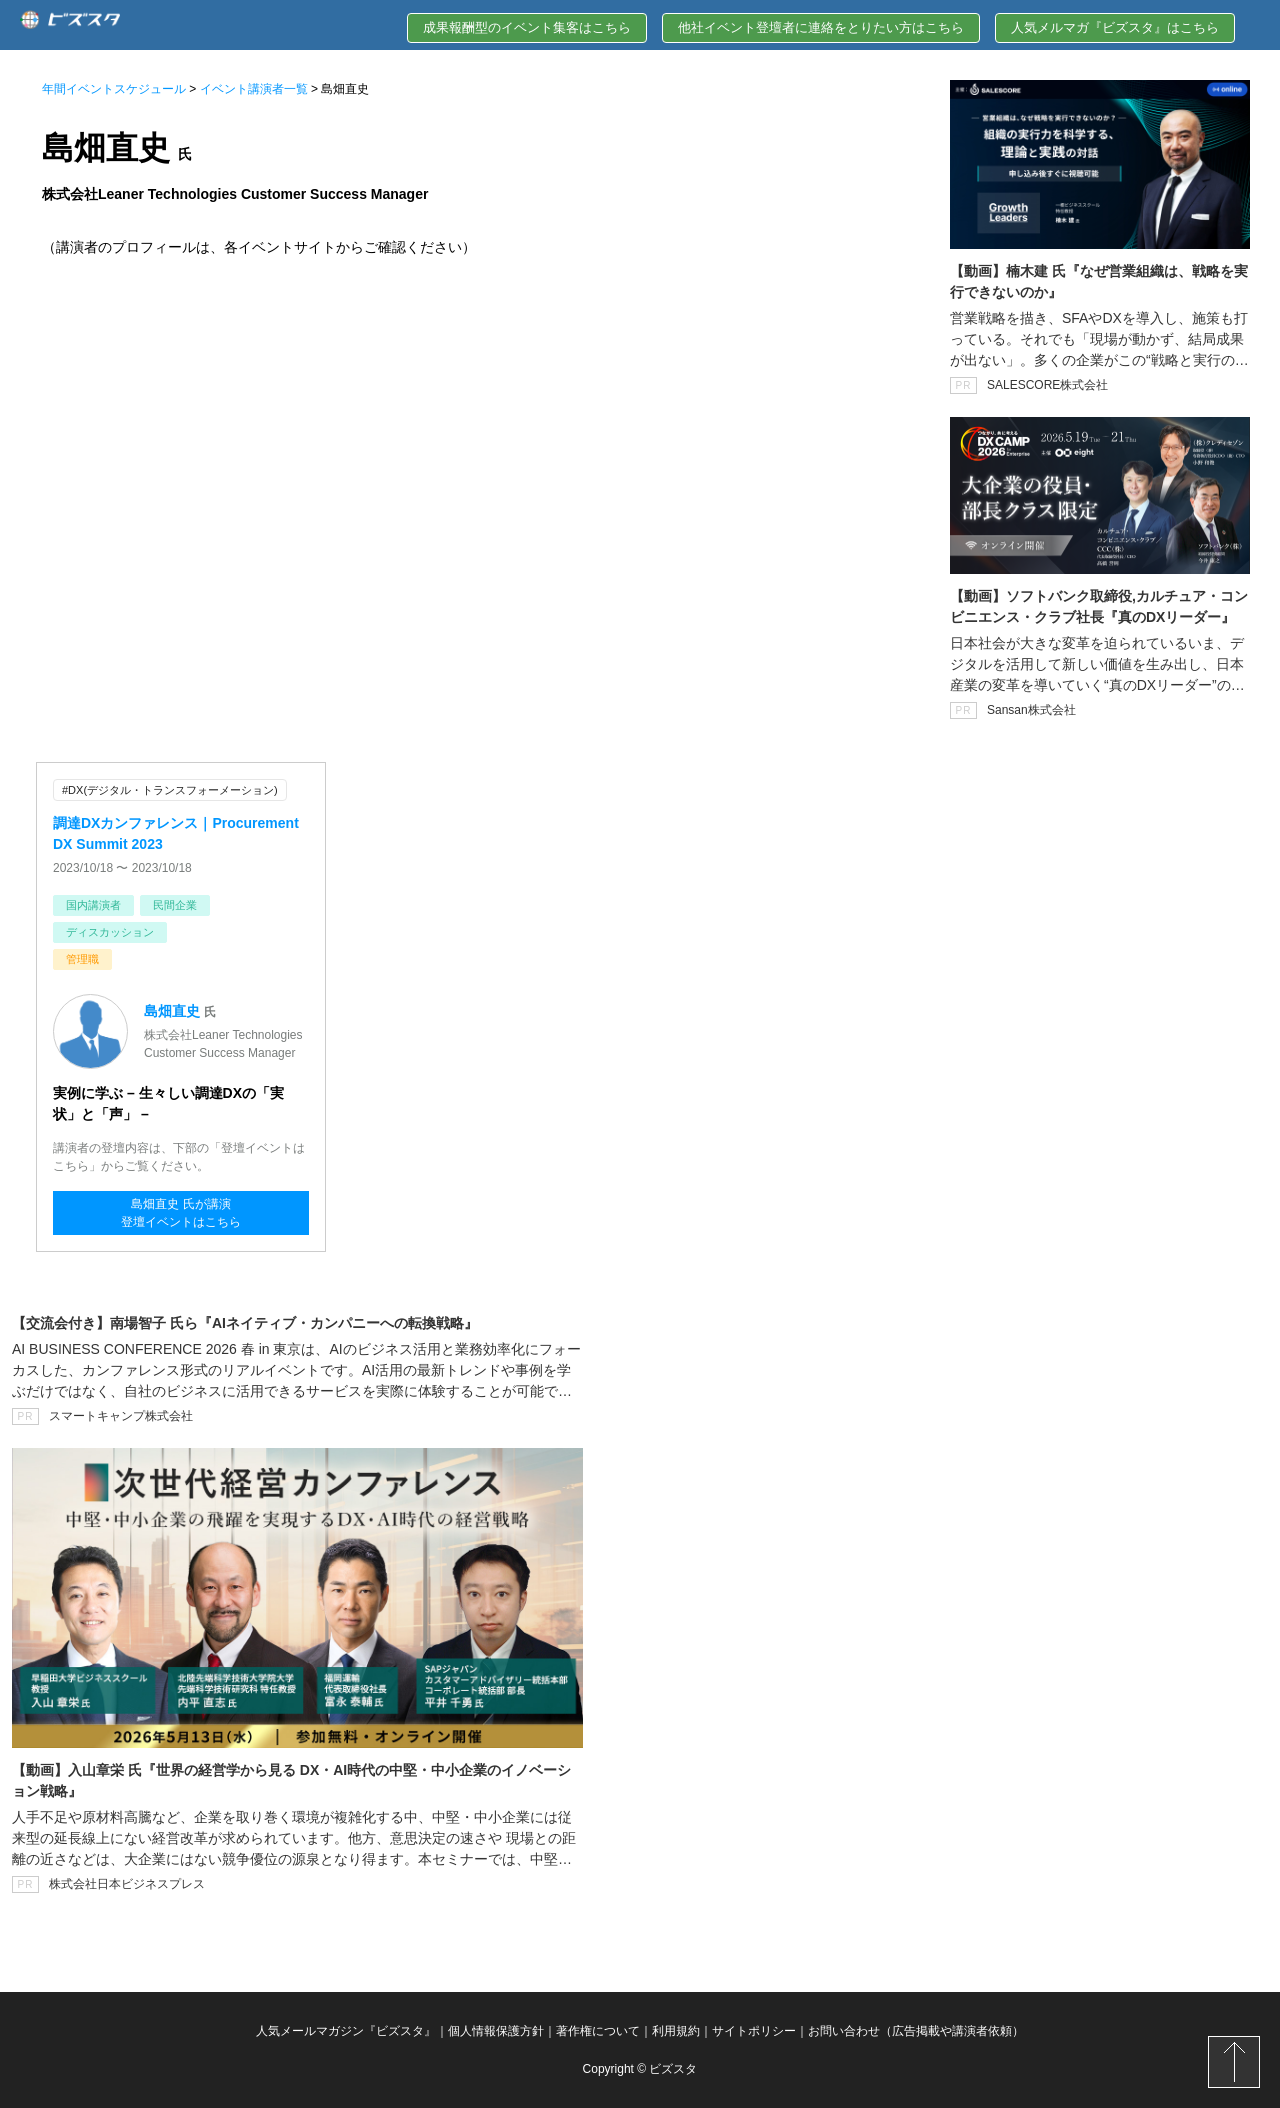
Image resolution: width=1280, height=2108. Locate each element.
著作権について (598, 2031)
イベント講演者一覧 (254, 89)
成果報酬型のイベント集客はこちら (527, 27)
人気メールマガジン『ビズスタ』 (346, 2031)
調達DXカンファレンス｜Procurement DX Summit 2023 (176, 833)
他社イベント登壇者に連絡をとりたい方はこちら (821, 27)
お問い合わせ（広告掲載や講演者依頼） (916, 2031)
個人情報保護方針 (496, 2031)
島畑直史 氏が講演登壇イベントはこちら (181, 1213)
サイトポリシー (754, 2031)
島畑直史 (172, 1011)
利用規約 (676, 2031)
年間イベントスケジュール (114, 89)
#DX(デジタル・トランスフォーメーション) (170, 790)
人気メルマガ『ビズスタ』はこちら (1115, 27)
